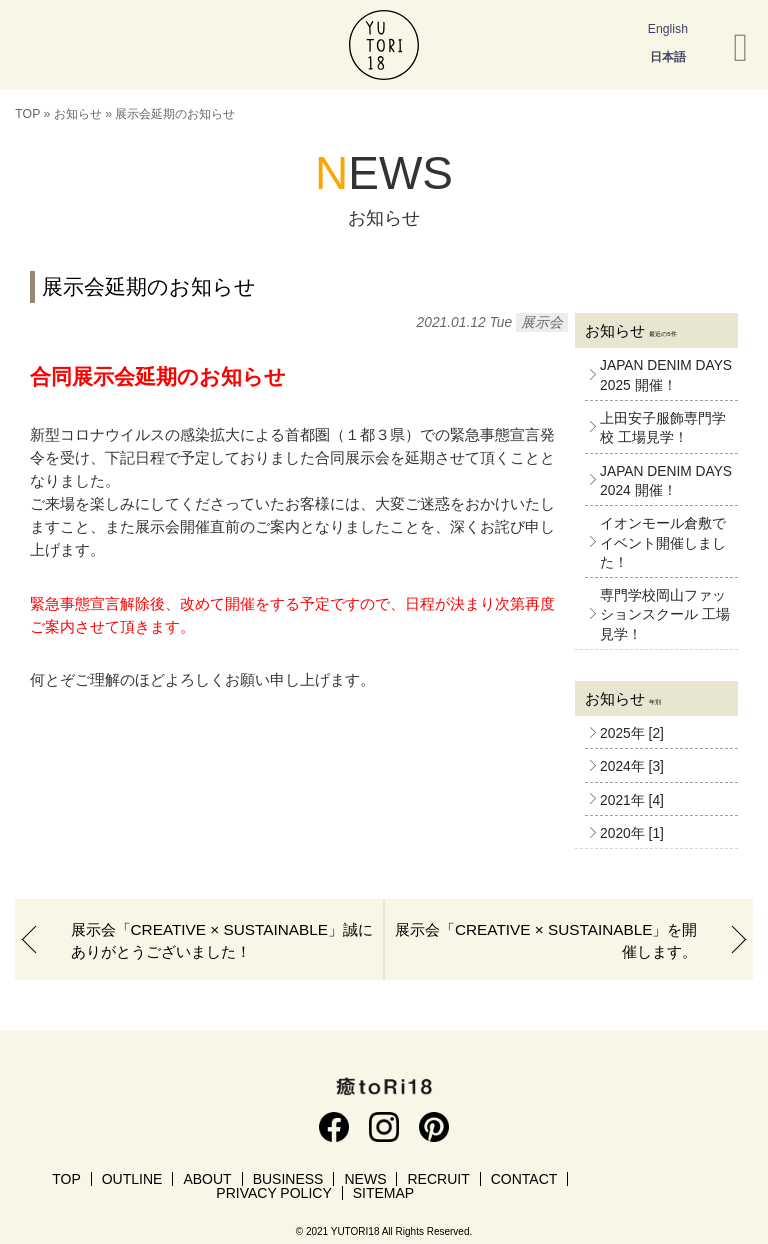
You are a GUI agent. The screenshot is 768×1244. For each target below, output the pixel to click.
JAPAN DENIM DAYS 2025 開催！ (666, 375)
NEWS (365, 1179)
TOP (27, 114)
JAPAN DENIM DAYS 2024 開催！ (666, 481)
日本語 (668, 57)
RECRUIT (438, 1179)
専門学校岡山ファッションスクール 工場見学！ (665, 615)
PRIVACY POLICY (273, 1193)
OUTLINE (132, 1179)
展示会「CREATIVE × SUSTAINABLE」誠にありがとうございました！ (222, 940)
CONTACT (524, 1179)
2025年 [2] (632, 733)
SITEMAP (383, 1193)
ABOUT (207, 1179)
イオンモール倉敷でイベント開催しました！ (663, 543)
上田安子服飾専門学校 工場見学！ (663, 428)
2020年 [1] (632, 833)
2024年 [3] (632, 766)
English (668, 29)
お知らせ (78, 114)
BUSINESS (288, 1179)
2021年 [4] (632, 800)
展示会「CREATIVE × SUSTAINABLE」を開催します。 (546, 940)
